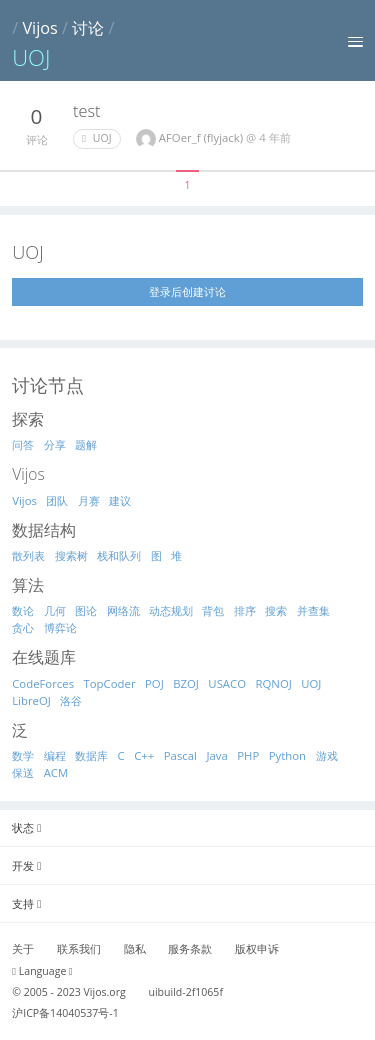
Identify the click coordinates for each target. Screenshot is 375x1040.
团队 (57, 500)
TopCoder (110, 683)
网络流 (123, 610)
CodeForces (43, 683)
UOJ (96, 138)
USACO (227, 683)
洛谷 (71, 700)
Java (216, 755)
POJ (154, 683)
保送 (23, 772)
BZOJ (186, 683)
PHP (248, 755)
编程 (55, 755)
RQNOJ (274, 683)
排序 (245, 610)
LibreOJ (31, 700)
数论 (23, 610)
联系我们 (79, 949)
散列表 (28, 555)
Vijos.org (105, 992)
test (86, 111)
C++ (144, 755)
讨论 (88, 28)
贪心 (23, 627)
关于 (23, 949)
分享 (55, 444)
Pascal (180, 755)
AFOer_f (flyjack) (202, 137)
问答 (23, 444)
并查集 (313, 610)
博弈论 (60, 627)
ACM (56, 772)
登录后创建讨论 (187, 291)
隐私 (135, 949)
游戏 (327, 755)
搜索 (276, 610)
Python (287, 755)
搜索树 (71, 555)
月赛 (89, 500)
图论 (86, 610)
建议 (120, 500)
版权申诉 (257, 949)
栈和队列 (119, 555)
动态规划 (171, 610)
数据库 (91, 755)
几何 (55, 610)
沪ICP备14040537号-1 (65, 1013)
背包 (213, 610)
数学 (23, 755)
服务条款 (190, 949)
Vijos (39, 28)
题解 (86, 444)
